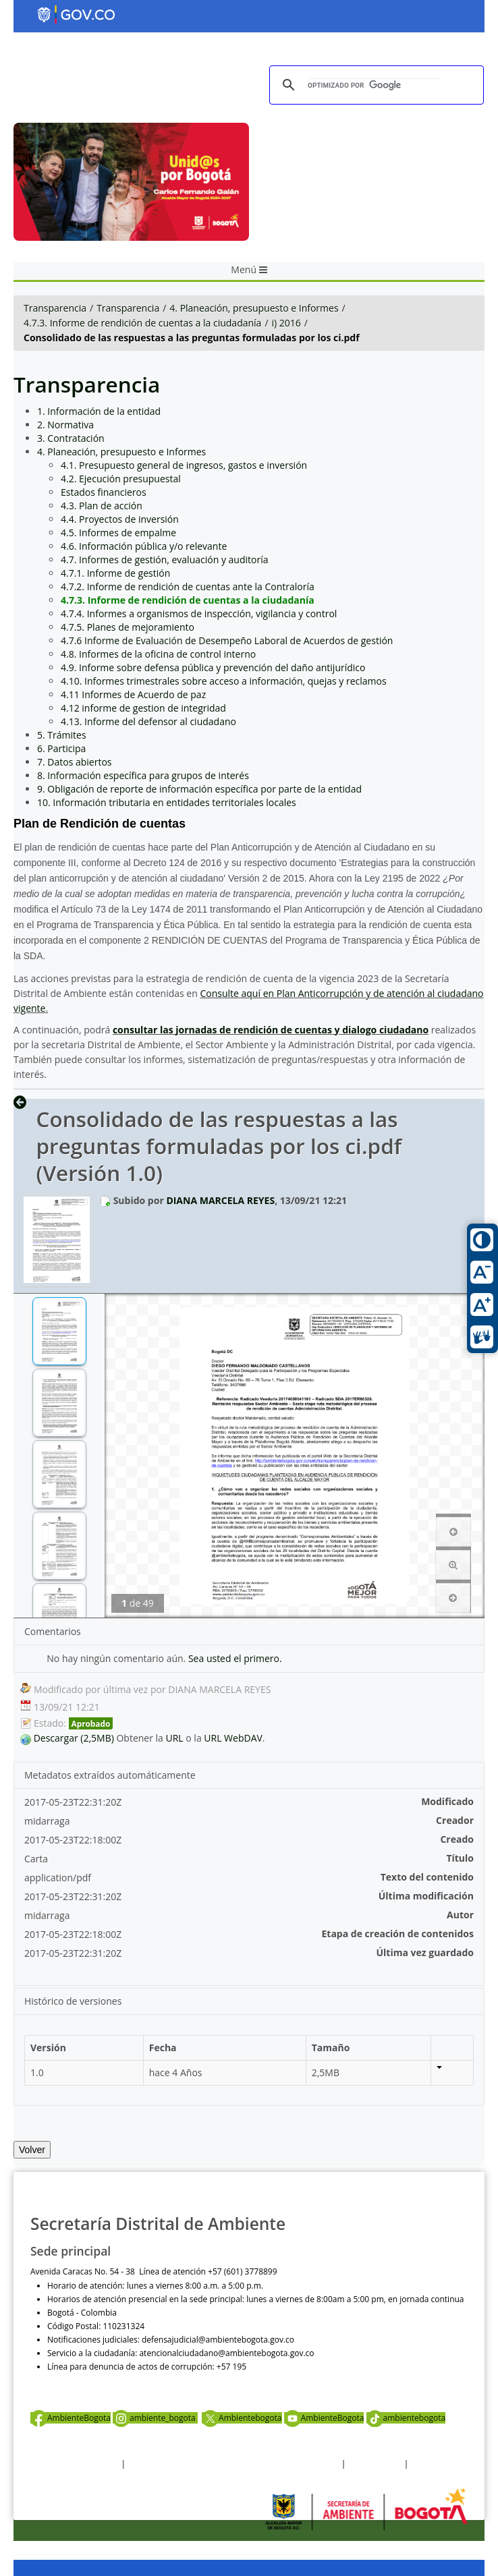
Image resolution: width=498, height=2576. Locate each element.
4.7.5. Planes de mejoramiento (127, 627)
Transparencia (55, 308)
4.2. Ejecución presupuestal (121, 478)
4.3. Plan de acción (101, 505)
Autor (460, 1914)
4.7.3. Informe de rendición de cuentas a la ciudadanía (142, 322)
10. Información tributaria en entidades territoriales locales (166, 802)
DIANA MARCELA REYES (220, 1200)
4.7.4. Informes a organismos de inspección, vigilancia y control (199, 613)
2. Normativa (65, 424)
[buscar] (374, 85)
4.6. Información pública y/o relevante (144, 546)
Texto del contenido (427, 1876)
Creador (455, 1820)
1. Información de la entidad (99, 411)
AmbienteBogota (70, 2418)
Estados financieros (103, 492)
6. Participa (61, 748)
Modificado (447, 1801)
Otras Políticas (375, 2463)
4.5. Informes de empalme (118, 532)
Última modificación (426, 1895)
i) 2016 (286, 322)
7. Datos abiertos (74, 761)
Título (460, 1858)
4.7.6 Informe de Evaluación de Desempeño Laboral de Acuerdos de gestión (227, 640)
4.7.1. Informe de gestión (115, 573)
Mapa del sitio (436, 2463)
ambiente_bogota (155, 2418)
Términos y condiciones (74, 2463)
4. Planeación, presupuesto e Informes (253, 308)
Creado (457, 1839)
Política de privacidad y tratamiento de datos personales (233, 2463)
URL (175, 1737)
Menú (249, 269)
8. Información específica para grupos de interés (143, 775)
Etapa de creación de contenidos (398, 1933)
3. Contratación (71, 438)
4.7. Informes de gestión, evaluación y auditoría (164, 559)
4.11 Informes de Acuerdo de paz (133, 694)
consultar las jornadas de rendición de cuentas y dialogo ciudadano (270, 1029)
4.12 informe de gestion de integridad (143, 708)
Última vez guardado (425, 1952)
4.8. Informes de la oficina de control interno (158, 654)
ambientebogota (406, 2418)
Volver (32, 2149)
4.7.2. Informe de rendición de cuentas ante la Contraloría (187, 586)
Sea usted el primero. (235, 1658)
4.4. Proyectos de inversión (120, 519)
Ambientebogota (241, 2418)
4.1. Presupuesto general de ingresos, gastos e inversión (184, 465)
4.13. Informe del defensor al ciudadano (148, 721)
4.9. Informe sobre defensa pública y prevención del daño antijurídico (213, 667)
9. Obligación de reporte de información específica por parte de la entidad (199, 788)
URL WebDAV (233, 1737)
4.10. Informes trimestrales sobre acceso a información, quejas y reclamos (224, 681)
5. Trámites (61, 734)
